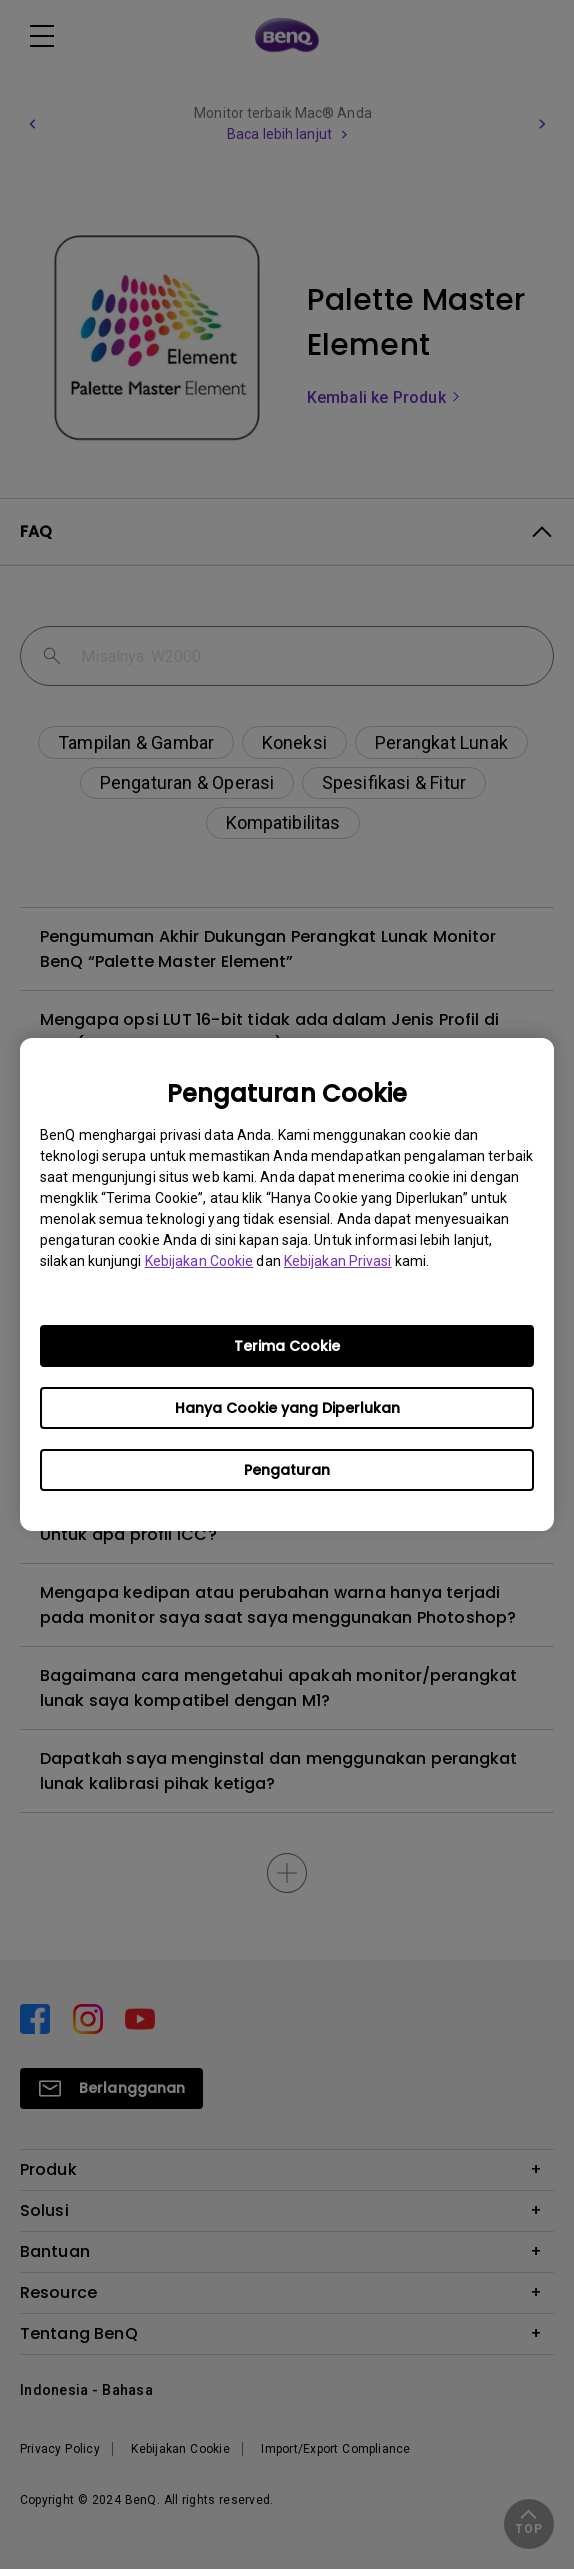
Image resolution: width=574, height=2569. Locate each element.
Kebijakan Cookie (199, 1261)
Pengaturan (287, 1470)
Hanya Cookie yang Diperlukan (287, 1408)
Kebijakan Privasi (338, 1261)
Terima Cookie (287, 1346)
